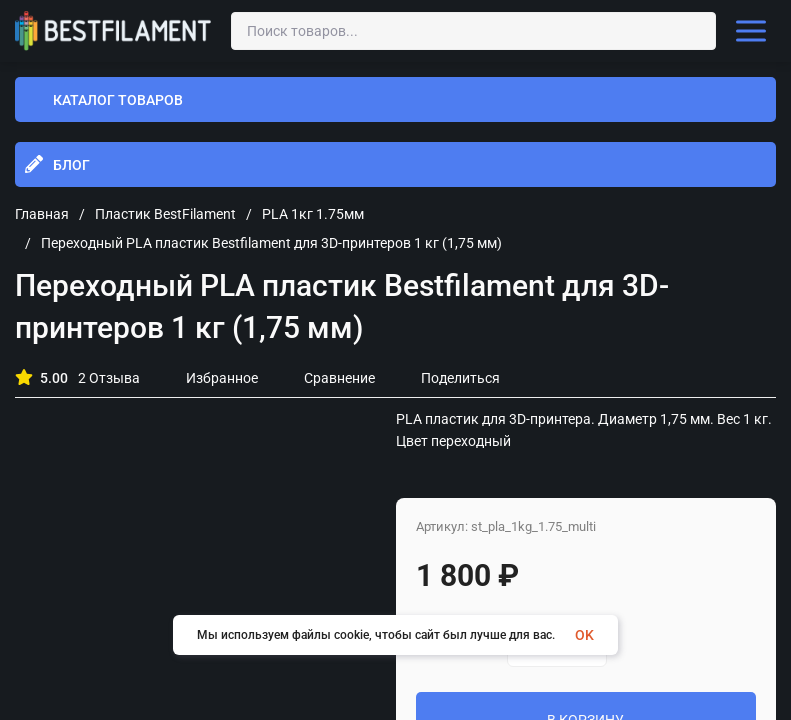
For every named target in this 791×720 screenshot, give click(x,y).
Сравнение (329, 378)
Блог (71, 165)
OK (584, 635)
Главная (42, 214)
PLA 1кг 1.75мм (313, 214)
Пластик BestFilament (165, 214)
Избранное (211, 378)
